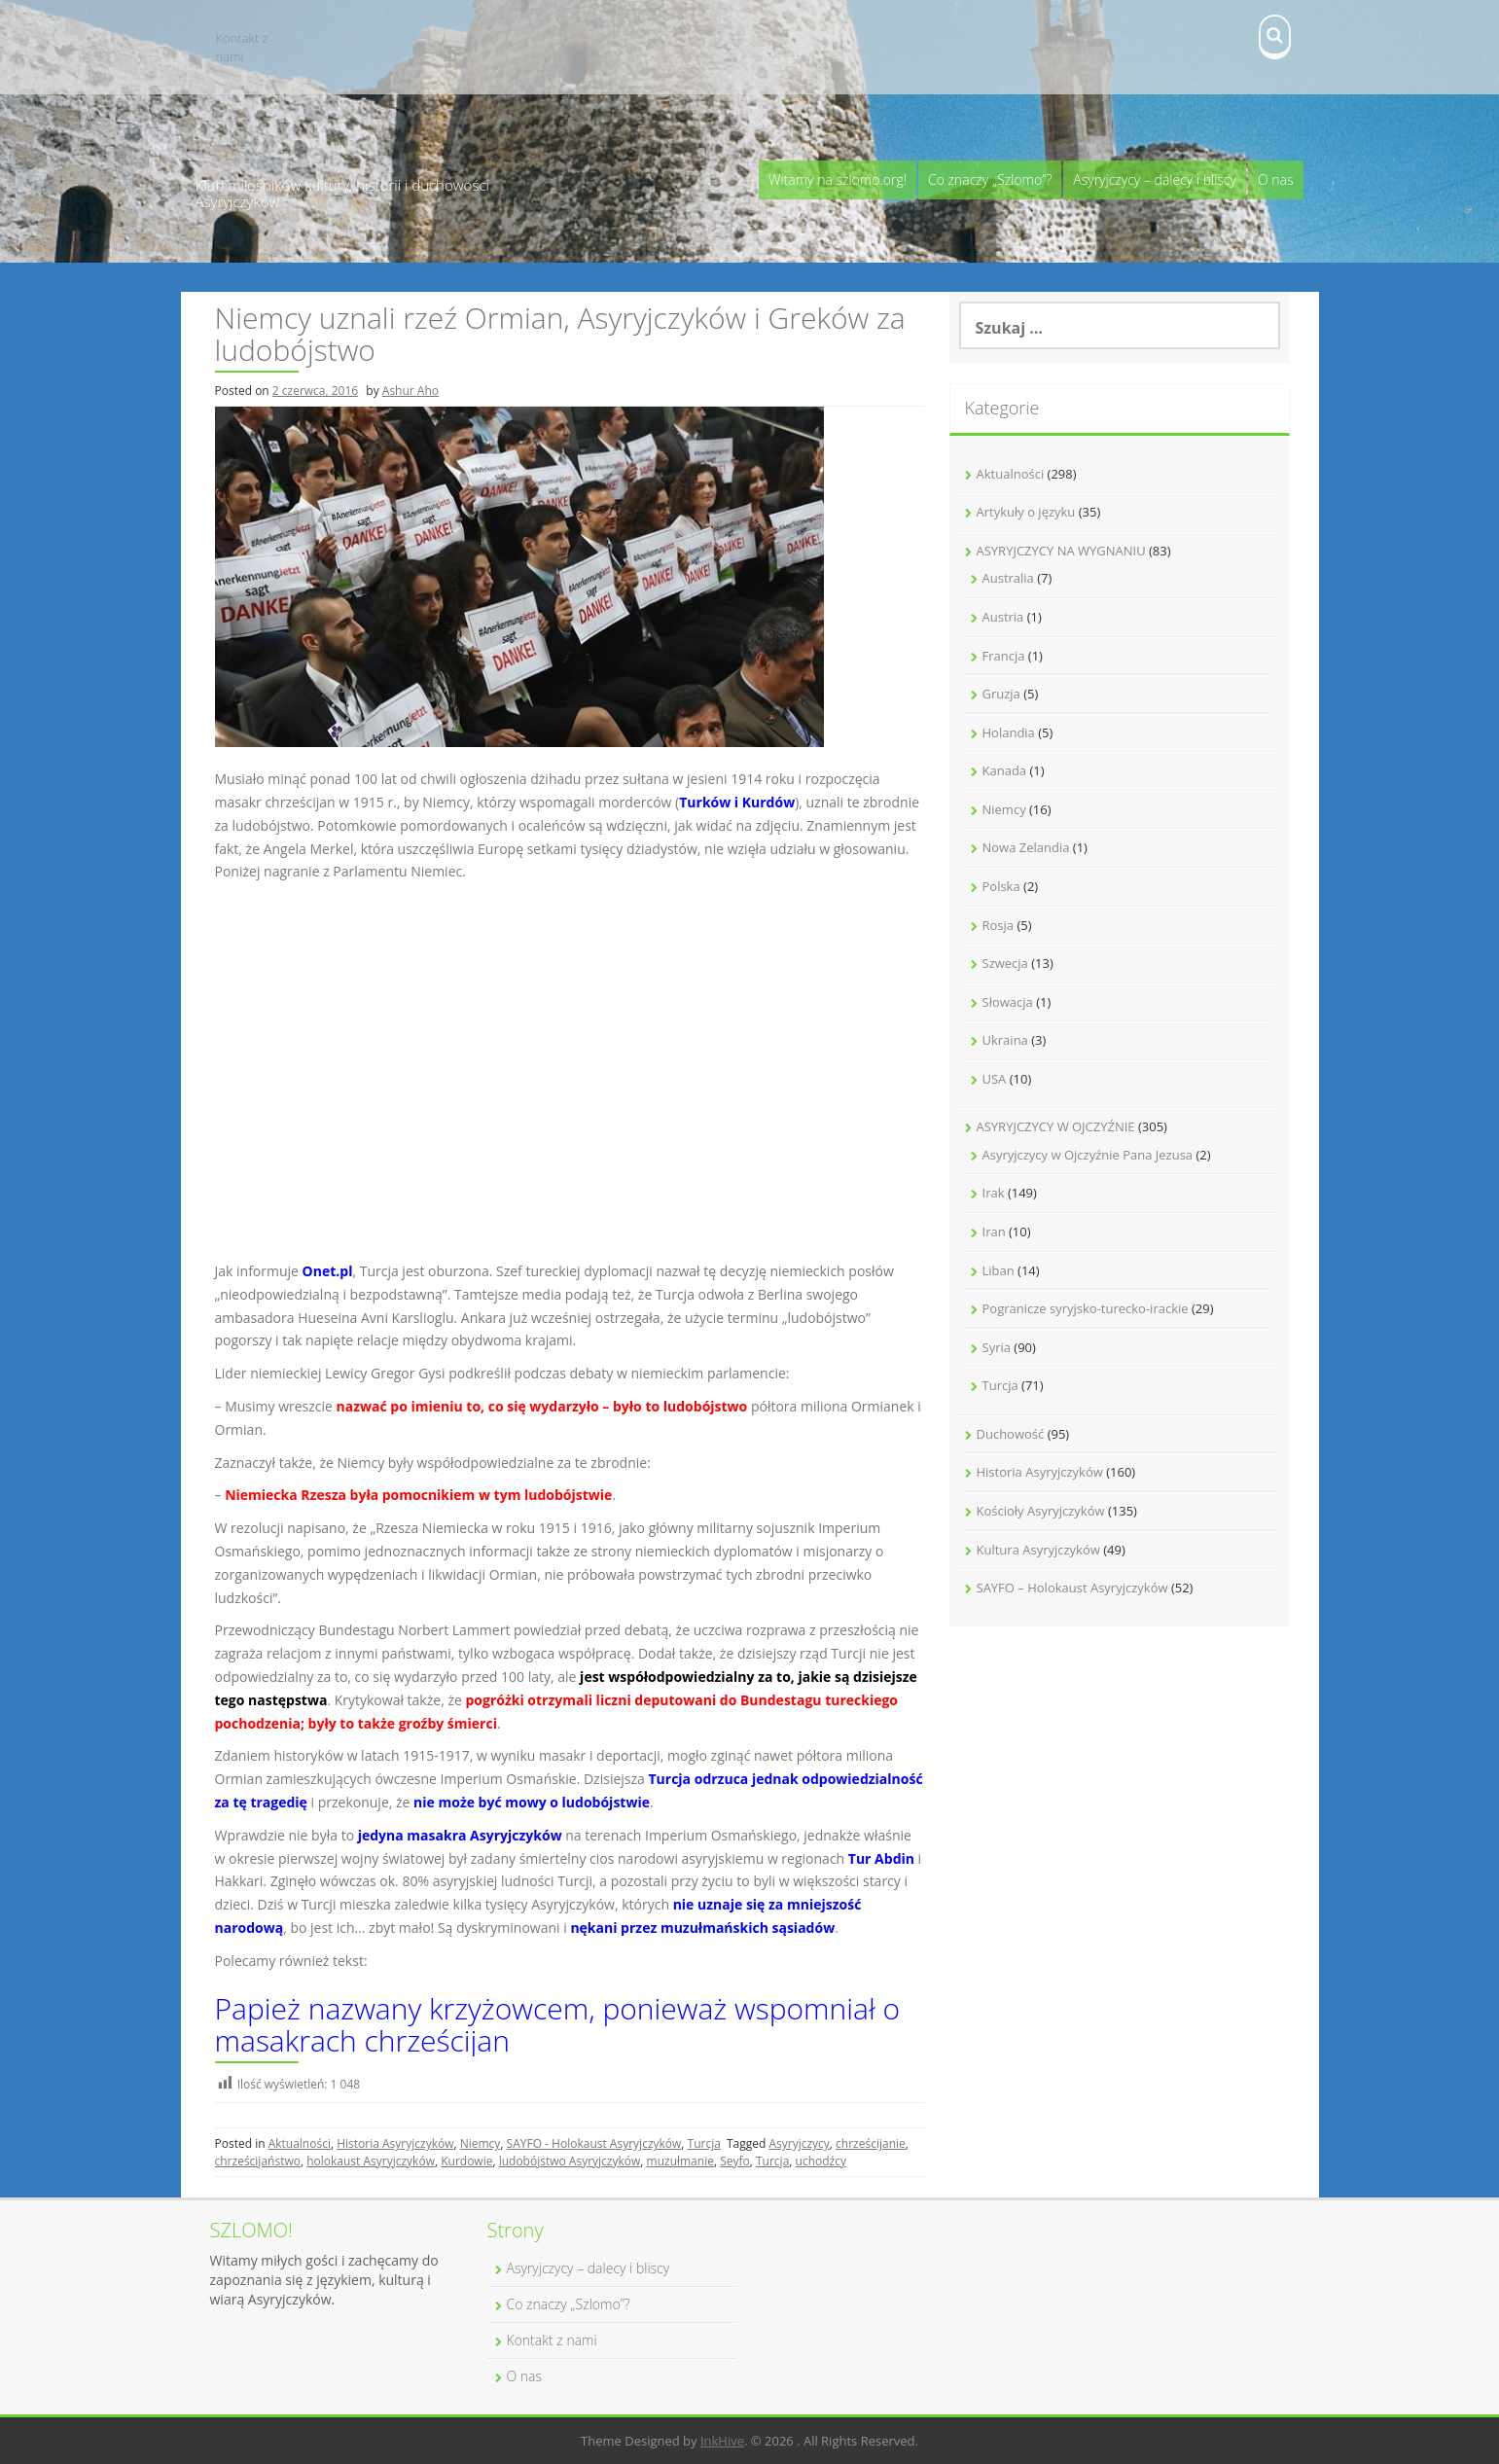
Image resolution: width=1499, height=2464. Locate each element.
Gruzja (1001, 693)
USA (994, 1079)
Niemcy (480, 2143)
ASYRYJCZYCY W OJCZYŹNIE (1056, 1126)
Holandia (1008, 732)
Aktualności (299, 2143)
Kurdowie (466, 2161)
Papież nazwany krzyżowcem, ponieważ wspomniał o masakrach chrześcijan (558, 2024)
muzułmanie (680, 2161)
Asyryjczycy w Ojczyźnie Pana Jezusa (1088, 1154)
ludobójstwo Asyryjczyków (570, 2161)
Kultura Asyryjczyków (1038, 1549)
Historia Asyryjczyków (395, 2143)
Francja (1003, 655)
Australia (1008, 578)
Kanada (1004, 770)
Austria (1003, 616)
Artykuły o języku (1026, 511)
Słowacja (1007, 1002)
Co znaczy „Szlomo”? (990, 179)
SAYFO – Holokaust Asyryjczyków (1072, 1587)
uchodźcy (821, 2161)
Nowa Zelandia (1026, 847)
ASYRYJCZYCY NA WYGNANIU (1061, 550)
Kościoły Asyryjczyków (1041, 1510)
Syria (996, 1347)
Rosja (998, 925)
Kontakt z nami (242, 47)
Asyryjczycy (798, 2143)
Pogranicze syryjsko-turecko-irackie (1085, 1308)
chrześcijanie (871, 2143)
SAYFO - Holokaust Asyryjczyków (594, 2143)
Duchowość (1011, 1434)
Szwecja (1005, 963)
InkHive (722, 2440)
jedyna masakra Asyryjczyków (460, 1835)
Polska (1001, 886)
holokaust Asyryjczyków (370, 2161)
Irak (993, 1192)
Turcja (704, 2143)
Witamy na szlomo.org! (837, 179)
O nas (1276, 179)
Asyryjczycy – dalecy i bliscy (1154, 179)
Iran (994, 1231)
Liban (998, 1270)
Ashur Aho (410, 390)
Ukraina (1005, 1040)
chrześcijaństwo (258, 2161)
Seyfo (735, 2161)
